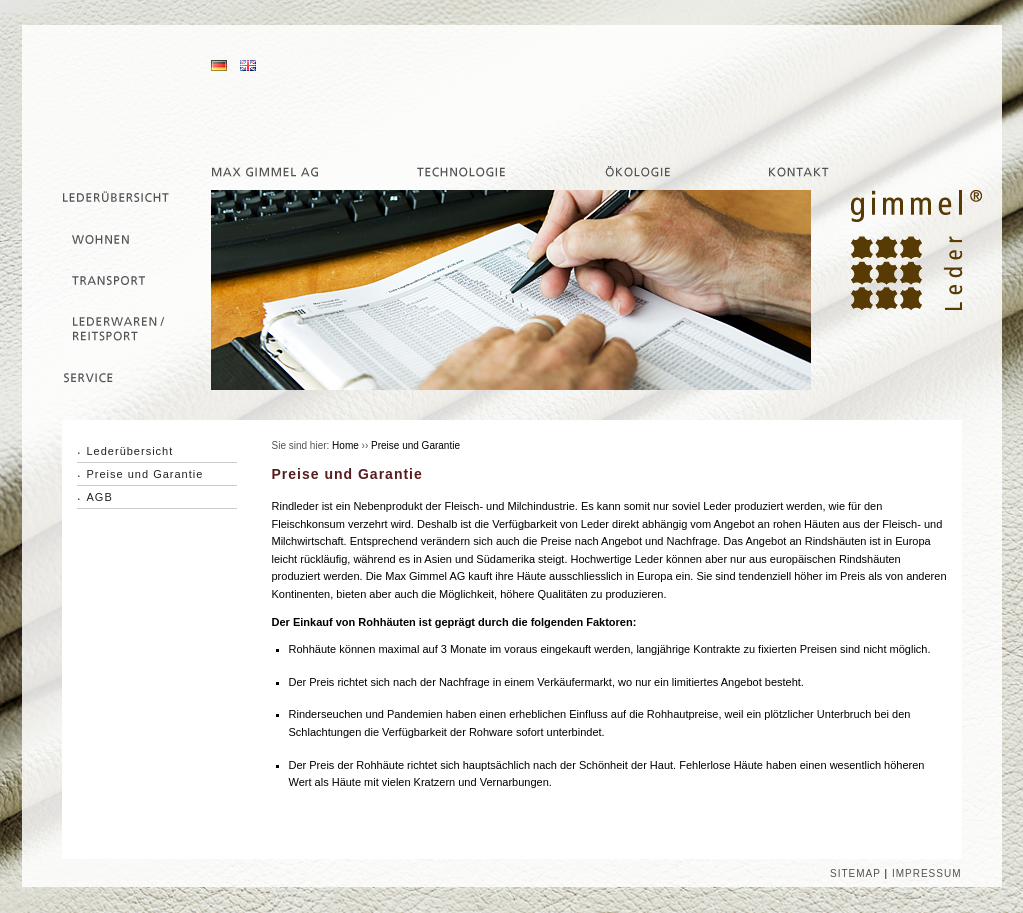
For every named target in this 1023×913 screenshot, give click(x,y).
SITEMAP (855, 873)
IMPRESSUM (927, 873)
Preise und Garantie (145, 474)
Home (345, 445)
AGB (100, 497)
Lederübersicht (130, 451)
